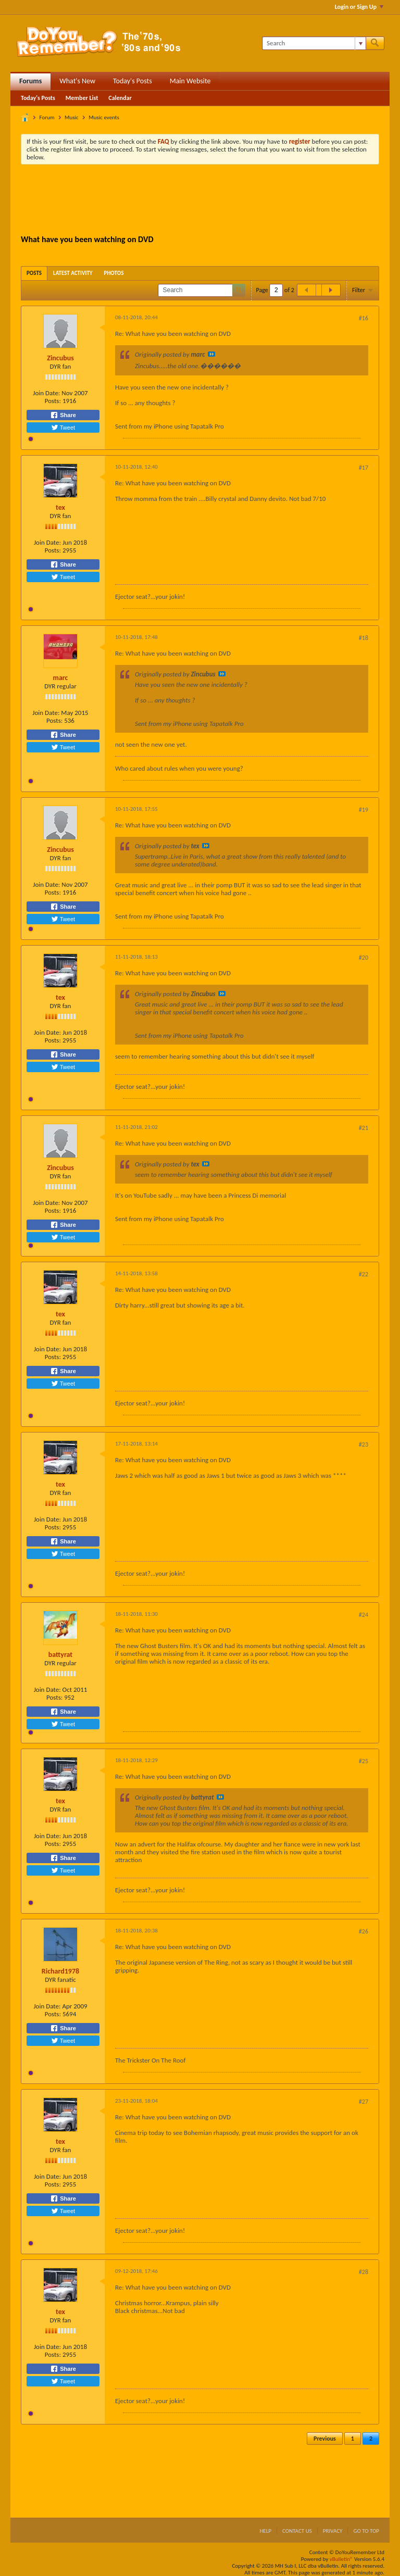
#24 (363, 1614)
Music (72, 117)
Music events (104, 117)
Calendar (119, 98)
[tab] (34, 273)
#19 (363, 809)
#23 (363, 1444)
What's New (77, 81)
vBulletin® (341, 2559)
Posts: (53, 401)
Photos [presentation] (114, 273)
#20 (363, 957)
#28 (363, 2272)
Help (265, 2531)
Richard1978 (60, 1971)
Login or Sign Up (359, 6)
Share (63, 415)
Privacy (333, 2531)
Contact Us (297, 2531)
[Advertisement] (210, 201)
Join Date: (46, 393)
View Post (211, 354)
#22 (363, 1274)
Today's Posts (132, 81)
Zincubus (60, 358)
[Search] (314, 43)
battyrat (60, 1654)
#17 (363, 467)
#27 (363, 2101)
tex (60, 507)
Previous (325, 2438)
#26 (363, 1931)
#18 (363, 638)
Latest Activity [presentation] (73, 273)
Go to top (366, 2531)
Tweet (63, 427)
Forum (47, 117)
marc (60, 677)
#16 (363, 318)
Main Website (190, 81)
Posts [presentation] (34, 273)
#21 (363, 1128)
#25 (363, 1761)
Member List (82, 98)
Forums (30, 81)
